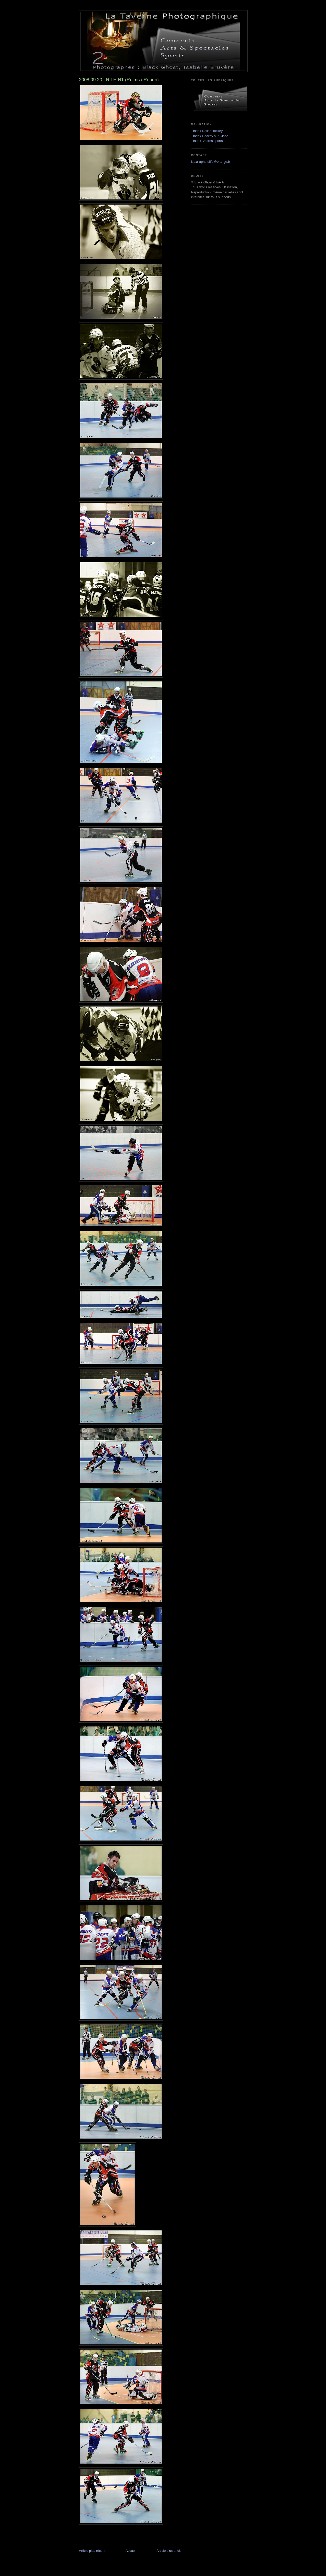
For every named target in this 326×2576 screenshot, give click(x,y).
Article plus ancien (170, 2551)
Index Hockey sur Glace (210, 136)
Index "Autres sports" (208, 141)
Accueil (131, 2551)
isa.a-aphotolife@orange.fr (210, 162)
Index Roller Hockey (208, 131)
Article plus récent (92, 2551)
